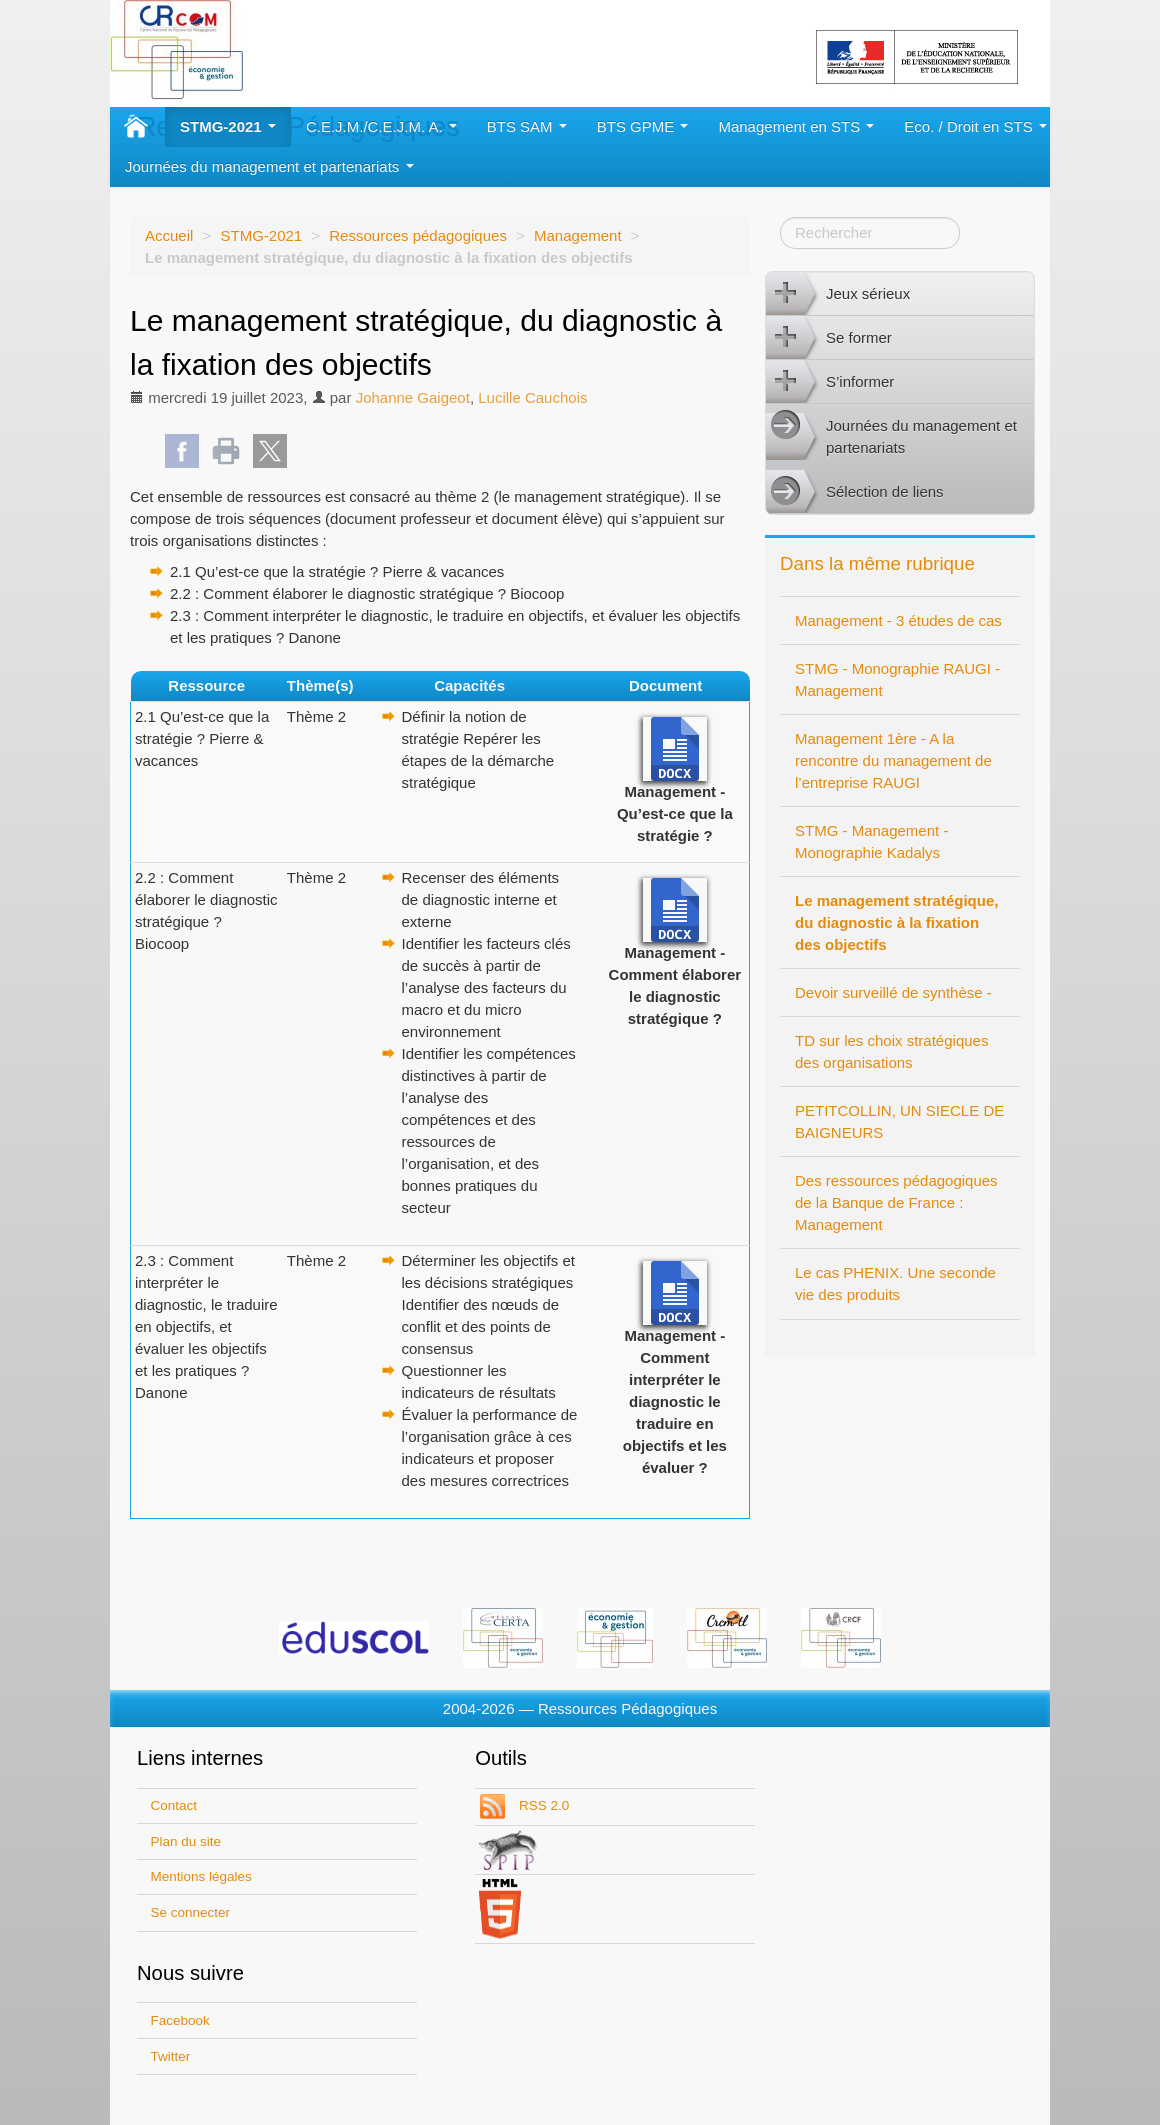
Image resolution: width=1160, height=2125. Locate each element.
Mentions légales (201, 1876)
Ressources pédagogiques (418, 235)
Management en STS (796, 126)
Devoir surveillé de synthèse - (893, 992)
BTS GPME (643, 126)
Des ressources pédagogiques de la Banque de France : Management (896, 1202)
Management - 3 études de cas (898, 620)
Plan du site (186, 1841)
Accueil (169, 235)
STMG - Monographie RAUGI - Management (897, 679)
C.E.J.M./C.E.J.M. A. (381, 126)
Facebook (180, 2020)
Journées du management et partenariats (269, 166)
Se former (829, 338)
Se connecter (191, 1912)
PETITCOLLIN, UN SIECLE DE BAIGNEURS (899, 1121)
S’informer (830, 382)
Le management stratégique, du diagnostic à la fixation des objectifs (896, 922)
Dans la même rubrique (877, 563)
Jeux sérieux (838, 294)
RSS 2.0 (542, 1805)
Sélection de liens (855, 492)
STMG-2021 (228, 126)
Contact (174, 1805)
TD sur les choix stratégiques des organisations (891, 1051)
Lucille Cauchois (532, 397)
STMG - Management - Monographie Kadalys (871, 841)
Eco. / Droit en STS (975, 126)
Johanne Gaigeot (413, 397)
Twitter (171, 2056)
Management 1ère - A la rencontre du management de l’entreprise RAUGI (893, 760)
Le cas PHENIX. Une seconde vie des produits (895, 1283)
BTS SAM (527, 126)
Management (578, 235)
